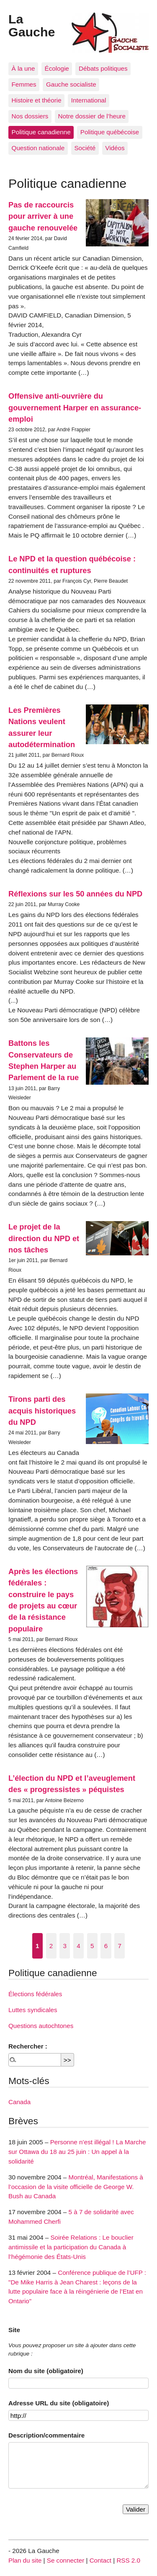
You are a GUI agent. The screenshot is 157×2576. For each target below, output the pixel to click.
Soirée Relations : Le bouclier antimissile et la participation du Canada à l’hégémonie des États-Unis (71, 2247)
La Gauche (31, 25)
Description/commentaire (46, 2435)
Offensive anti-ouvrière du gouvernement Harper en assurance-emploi (74, 407)
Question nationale (38, 147)
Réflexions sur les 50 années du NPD (75, 893)
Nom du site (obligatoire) (45, 2370)
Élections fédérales (35, 1993)
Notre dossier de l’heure (92, 116)
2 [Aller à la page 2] (51, 1945)
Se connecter (66, 2560)
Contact (100, 2560)
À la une (23, 68)
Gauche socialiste (71, 84)
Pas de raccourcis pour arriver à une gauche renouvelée (42, 216)
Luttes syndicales (32, 2009)
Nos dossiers (30, 116)
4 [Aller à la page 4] (78, 1945)
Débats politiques (103, 68)
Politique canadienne (41, 132)
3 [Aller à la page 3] (65, 1945)
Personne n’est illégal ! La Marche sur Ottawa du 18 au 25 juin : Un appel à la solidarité (77, 2151)
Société (84, 147)
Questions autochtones (40, 2025)
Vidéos (114, 147)
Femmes (24, 84)
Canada (19, 2101)
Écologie (57, 68)
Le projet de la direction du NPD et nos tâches (43, 1238)
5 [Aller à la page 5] (92, 1945)
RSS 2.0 (128, 2560)
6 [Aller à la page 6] (106, 1945)
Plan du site (24, 2560)
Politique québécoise (109, 132)
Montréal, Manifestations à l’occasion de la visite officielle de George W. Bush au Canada (75, 2187)
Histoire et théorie (37, 100)
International (88, 100)
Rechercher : (27, 2046)
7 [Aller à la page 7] (119, 1945)
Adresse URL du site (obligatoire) (58, 2403)
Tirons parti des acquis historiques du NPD (42, 1410)
